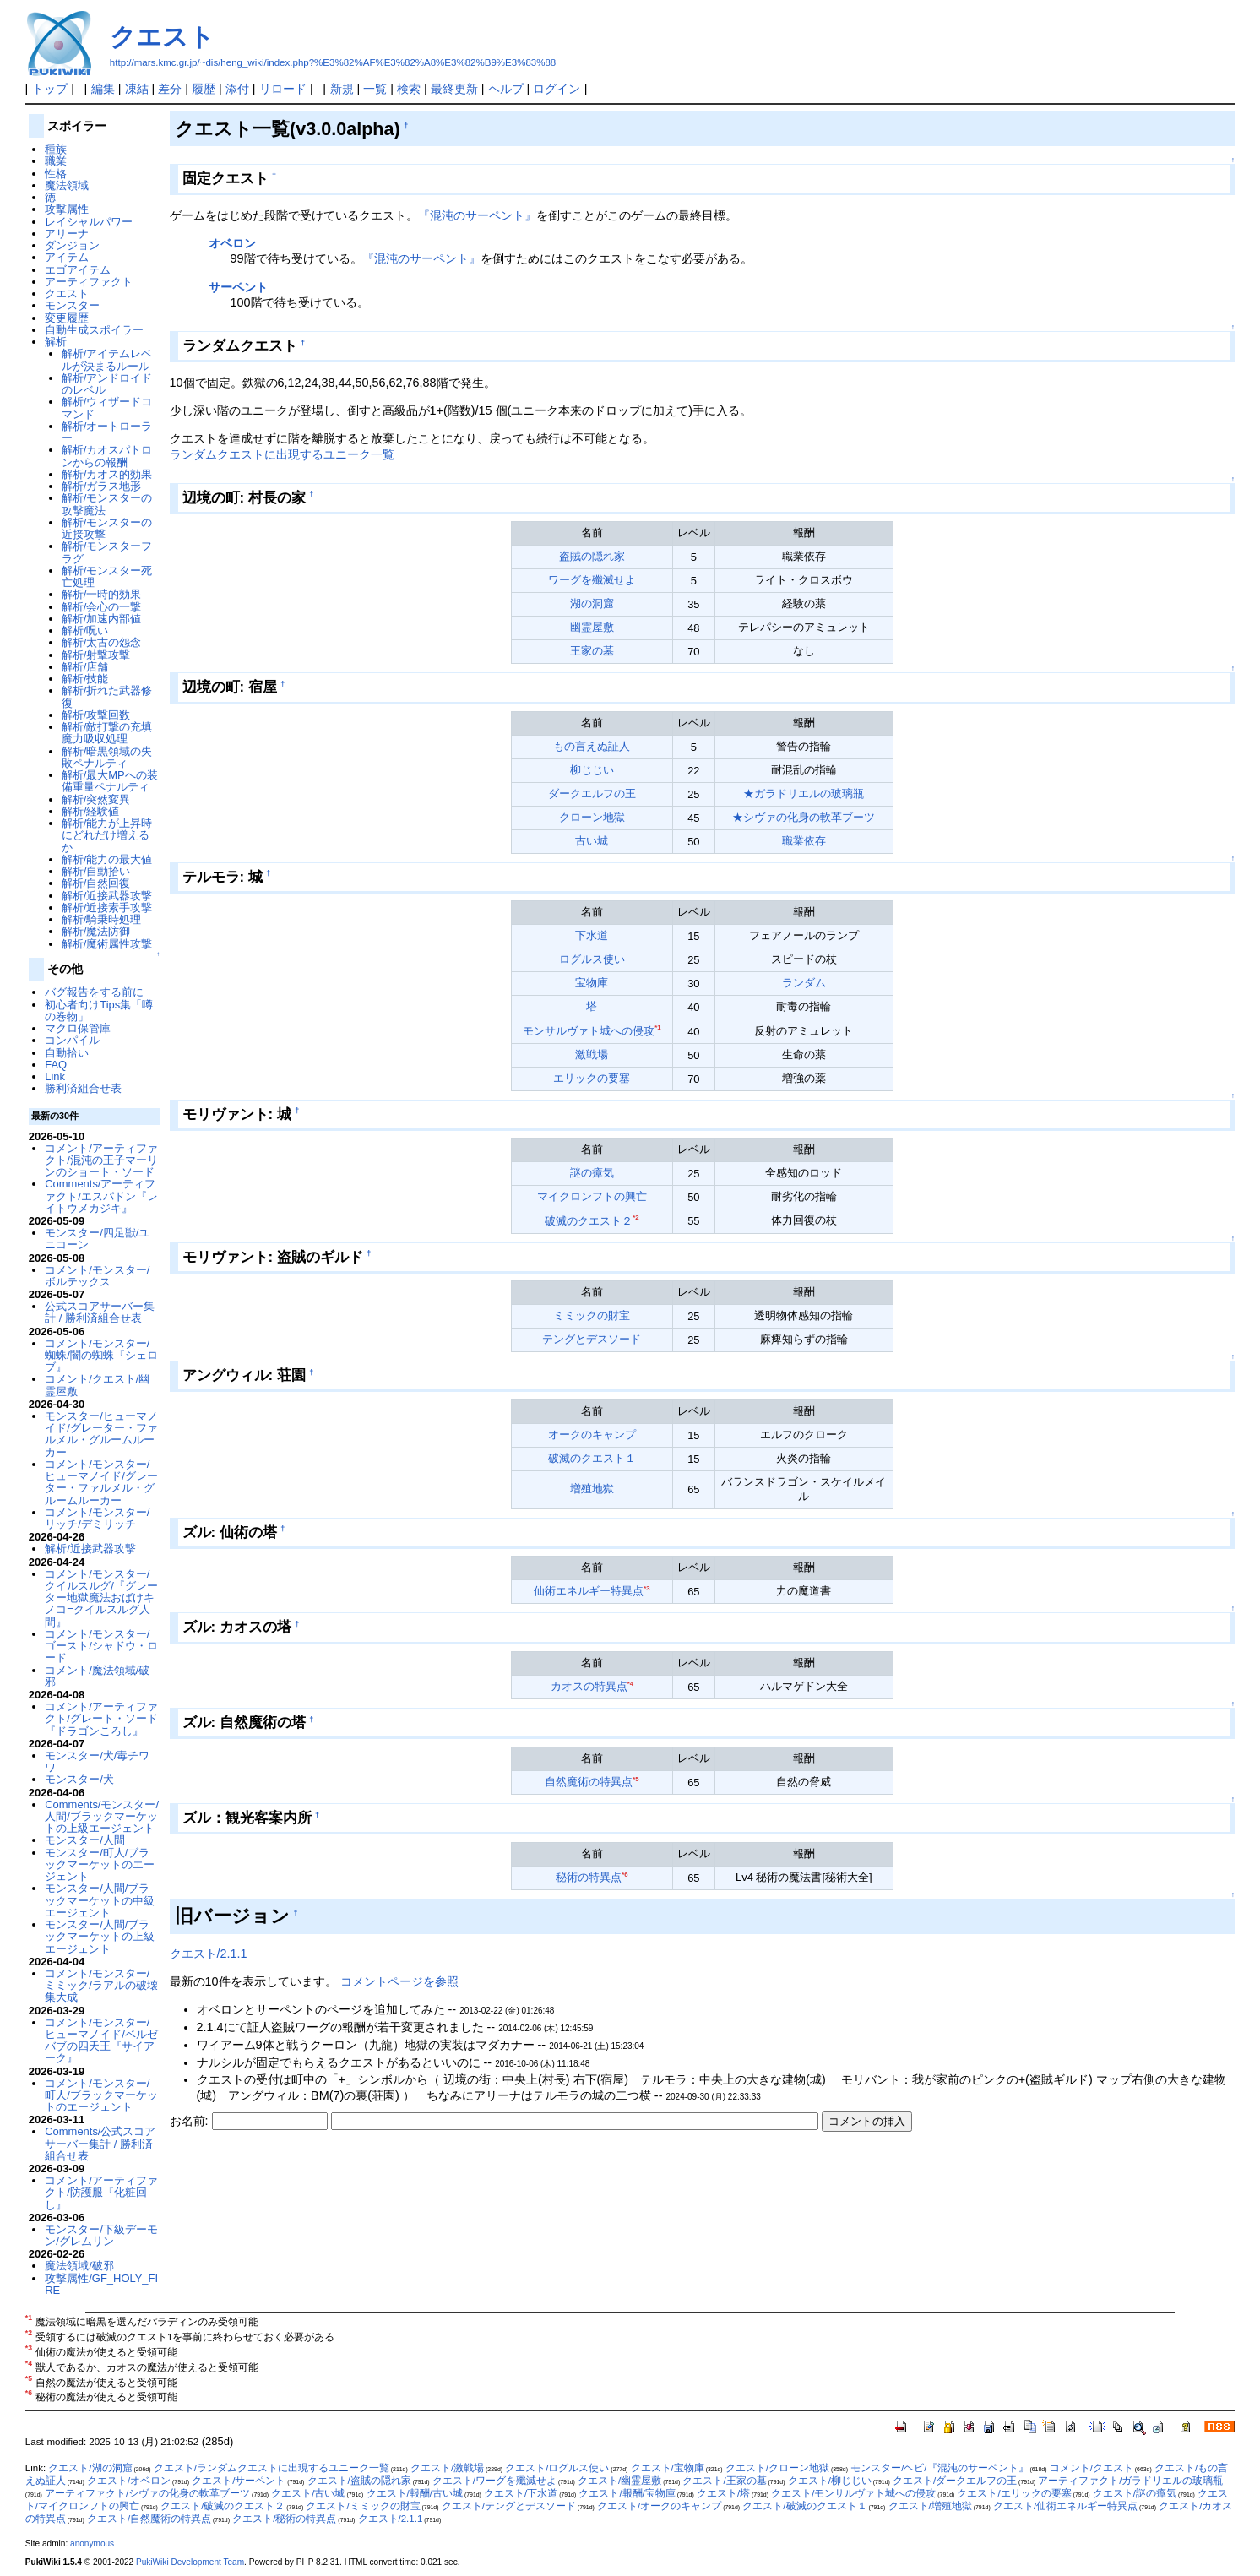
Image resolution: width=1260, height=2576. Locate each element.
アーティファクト (89, 281)
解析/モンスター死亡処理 (107, 576)
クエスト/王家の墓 (724, 2480)
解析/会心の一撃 (102, 607)
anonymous (92, 2543)
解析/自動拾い (96, 871)
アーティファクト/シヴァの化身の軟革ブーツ (147, 2493)
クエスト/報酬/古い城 (415, 2493)
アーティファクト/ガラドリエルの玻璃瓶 (1130, 2480)
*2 (635, 1217)
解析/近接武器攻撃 (107, 895)
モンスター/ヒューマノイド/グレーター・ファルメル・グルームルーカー (101, 1434)
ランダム (804, 982)
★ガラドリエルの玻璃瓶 (803, 793)
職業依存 (804, 840)
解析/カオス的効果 (107, 474)
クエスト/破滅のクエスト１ (804, 2506)
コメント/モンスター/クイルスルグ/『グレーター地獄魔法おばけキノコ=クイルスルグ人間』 (101, 1598)
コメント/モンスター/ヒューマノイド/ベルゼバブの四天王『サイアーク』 (101, 2040)
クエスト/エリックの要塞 (1014, 2493)
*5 (635, 1779)
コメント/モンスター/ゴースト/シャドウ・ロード (101, 1646)
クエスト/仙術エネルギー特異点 (1065, 2506)
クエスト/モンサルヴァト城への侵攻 (853, 2493)
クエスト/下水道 (520, 2493)
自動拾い (67, 1052)
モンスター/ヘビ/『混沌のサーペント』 (939, 2468)
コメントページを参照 (399, 1981)
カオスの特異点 (589, 1686)
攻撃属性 (67, 209)
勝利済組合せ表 (83, 1088)
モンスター (72, 305)
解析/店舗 (85, 666)
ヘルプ (506, 88)
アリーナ (67, 233)
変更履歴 (67, 318)
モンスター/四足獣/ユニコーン (97, 1238)
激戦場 (591, 1054)
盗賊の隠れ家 (592, 556)
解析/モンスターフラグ (107, 552)
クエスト (162, 37)
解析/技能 (85, 678)
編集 (103, 88)
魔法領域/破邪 (79, 2265)
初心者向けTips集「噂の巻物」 (99, 1010)
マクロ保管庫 (78, 1028)
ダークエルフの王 (592, 793)
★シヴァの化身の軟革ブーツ (803, 817)
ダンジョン (72, 245)
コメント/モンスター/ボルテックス (97, 1276)
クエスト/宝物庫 (667, 2468)
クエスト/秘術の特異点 (284, 2519)
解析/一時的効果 (102, 594)
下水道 (591, 935)
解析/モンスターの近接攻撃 (107, 528)
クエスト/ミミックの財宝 (363, 2506)
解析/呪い (85, 630)
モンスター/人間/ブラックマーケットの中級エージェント (100, 1900)
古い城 (591, 840)
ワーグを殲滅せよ (592, 579)
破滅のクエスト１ (592, 1458)
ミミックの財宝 (591, 1315)
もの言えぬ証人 (591, 746)
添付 (237, 88)
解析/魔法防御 (96, 931)
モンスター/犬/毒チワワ (97, 1761)
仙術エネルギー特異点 (589, 1590)
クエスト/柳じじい (830, 2480)
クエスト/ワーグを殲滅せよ (494, 2480)
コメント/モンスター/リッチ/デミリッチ (97, 1518)
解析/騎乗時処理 (102, 919)
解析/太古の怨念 (102, 642)
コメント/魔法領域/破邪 (97, 1676)
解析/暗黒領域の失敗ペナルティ (107, 757)
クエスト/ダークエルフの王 (955, 2480)
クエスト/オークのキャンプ (659, 2506)
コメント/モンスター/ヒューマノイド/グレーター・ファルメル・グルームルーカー (101, 1482)
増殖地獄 (592, 1488)
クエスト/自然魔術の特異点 (149, 2519)
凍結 (137, 88)
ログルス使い (592, 959)
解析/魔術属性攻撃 (107, 943)
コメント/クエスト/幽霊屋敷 (97, 1384)
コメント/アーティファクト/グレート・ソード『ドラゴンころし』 (101, 1718)
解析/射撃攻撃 (96, 655)
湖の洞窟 (592, 603)
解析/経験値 (91, 811)
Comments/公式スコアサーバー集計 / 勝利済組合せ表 (100, 2143)
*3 (646, 1588)
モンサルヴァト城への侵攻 (588, 1030)
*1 (657, 1027)
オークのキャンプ (592, 1434)
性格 (56, 173)
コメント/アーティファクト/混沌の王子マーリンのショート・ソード (101, 1160)
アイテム (67, 257)
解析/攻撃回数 (96, 715)
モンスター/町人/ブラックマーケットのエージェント (100, 1864)
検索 (409, 88)
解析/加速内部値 (102, 618)
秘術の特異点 (589, 1877)
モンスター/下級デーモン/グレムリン (101, 2235)
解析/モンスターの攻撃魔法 (107, 504)
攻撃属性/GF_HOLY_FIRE (101, 2284)
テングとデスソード (591, 1339)
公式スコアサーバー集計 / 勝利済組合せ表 (100, 1312)
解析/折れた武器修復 (107, 696)
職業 (56, 161)
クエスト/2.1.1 (208, 1953)
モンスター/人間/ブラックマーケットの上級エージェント (100, 1936)
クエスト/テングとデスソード (509, 2506)
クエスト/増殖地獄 (930, 2506)
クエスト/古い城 (308, 2493)
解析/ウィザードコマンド (107, 407)
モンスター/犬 (79, 1779)
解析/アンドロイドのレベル (107, 384)
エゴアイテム (78, 270)
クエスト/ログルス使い (557, 2468)
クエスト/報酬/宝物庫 (626, 2493)
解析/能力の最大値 (107, 859)
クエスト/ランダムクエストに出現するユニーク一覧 (271, 2468)
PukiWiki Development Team (190, 2562)
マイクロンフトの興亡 (592, 1196)
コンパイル (72, 1040)
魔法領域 (67, 185)
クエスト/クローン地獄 (777, 2468)
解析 (56, 341)
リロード (283, 88)
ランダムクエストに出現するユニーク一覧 (282, 454)
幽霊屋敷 (592, 627)
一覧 (375, 88)
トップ (50, 88)
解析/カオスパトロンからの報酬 (107, 455)
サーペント (238, 287)
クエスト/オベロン (129, 2480)
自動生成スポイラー (94, 329)
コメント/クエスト (1091, 2468)
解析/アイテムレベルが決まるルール (107, 359)
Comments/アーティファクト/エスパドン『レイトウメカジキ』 (101, 1196)
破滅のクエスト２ (589, 1221)
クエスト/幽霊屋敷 (619, 2480)
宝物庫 (591, 982)
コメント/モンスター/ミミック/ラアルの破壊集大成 (101, 1985)
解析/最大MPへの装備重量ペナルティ (110, 781)
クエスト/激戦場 (447, 2468)
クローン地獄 (592, 817)
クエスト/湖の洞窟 (90, 2468)
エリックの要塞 (591, 1078)
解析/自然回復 (96, 883)
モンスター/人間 (85, 1840)
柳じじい (592, 770)
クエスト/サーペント (238, 2480)
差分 (170, 88)
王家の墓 (592, 650)
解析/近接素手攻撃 (107, 907)
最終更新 (454, 88)
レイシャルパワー (89, 221)
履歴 (203, 88)
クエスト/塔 (723, 2493)
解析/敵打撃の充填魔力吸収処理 (107, 732)
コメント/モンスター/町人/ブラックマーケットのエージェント (101, 2095)
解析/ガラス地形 (102, 486)
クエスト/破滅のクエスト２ (222, 2506)
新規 (342, 88)
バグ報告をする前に (94, 992)
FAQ (56, 1064)
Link (55, 1076)
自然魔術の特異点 (589, 1781)
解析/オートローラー (107, 432)
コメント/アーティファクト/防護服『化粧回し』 (101, 2192)
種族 (56, 149)
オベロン (232, 243)
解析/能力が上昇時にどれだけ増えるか (107, 835)
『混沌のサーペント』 (477, 215)
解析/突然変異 (96, 799)
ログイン (556, 88)
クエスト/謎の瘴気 (1134, 2493)
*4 (630, 1683)
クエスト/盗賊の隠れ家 (359, 2480)
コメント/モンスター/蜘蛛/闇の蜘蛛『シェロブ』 (101, 1355)
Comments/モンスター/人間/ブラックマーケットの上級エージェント (102, 1816)
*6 (624, 1874)
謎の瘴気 (592, 1172)
